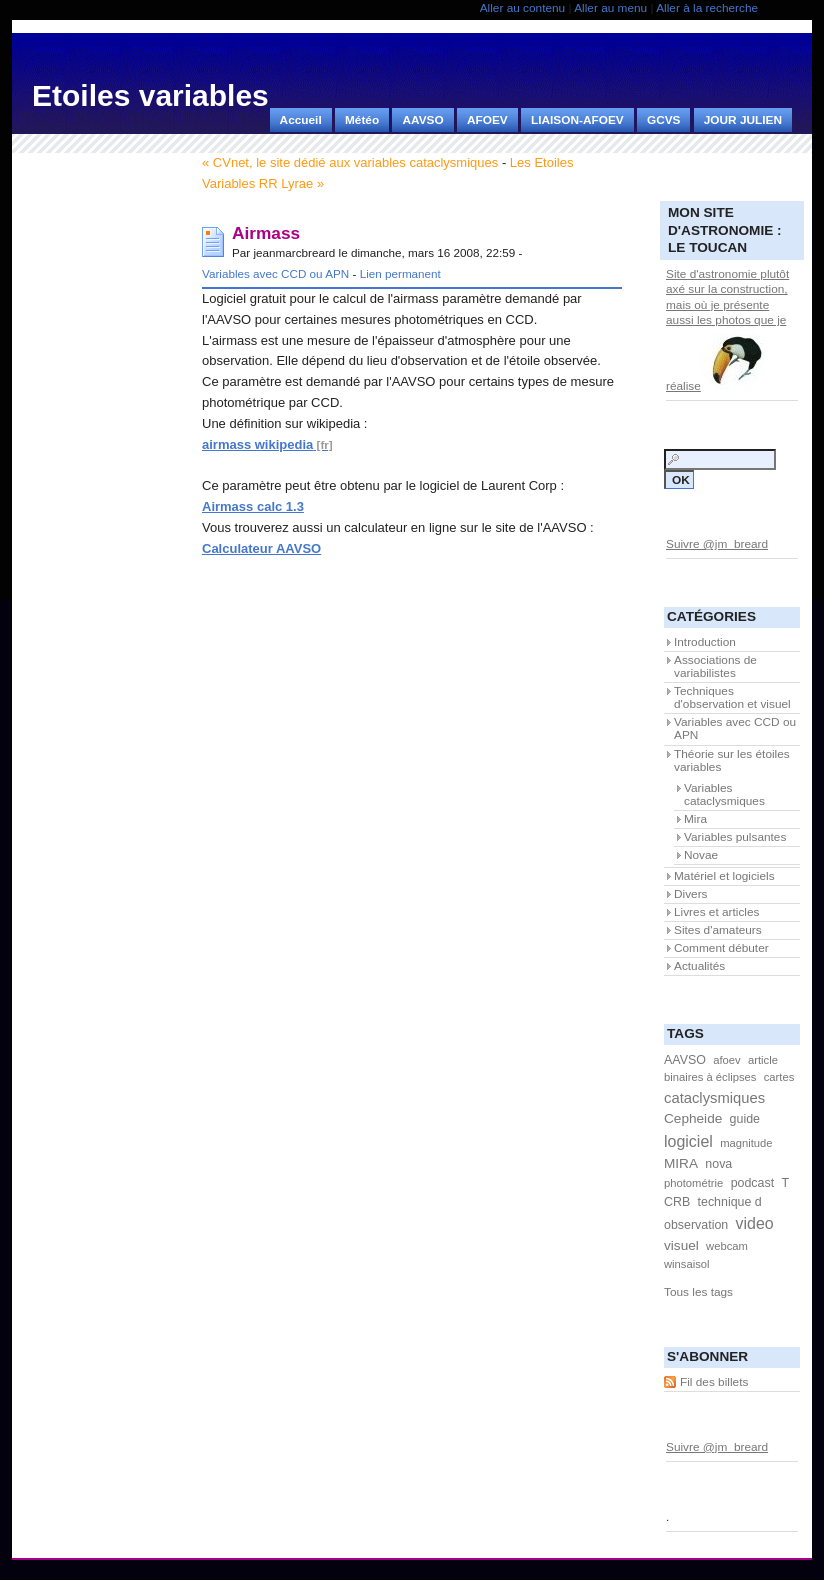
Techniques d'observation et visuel (732, 697)
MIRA (681, 1163)
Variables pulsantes (735, 837)
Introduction (705, 642)
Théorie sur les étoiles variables (732, 760)
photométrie (693, 1183)
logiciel (688, 1141)
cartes (779, 1077)
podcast (753, 1183)
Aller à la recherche (707, 8)
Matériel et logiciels (724, 876)
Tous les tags (698, 1292)
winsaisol (687, 1264)
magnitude (746, 1143)
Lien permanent (400, 273)
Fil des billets (714, 1382)
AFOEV (487, 120)
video (755, 1223)
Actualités (699, 966)
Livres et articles (716, 912)
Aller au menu (610, 8)
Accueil (301, 120)
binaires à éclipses (710, 1077)
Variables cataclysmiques (724, 794)
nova (718, 1164)
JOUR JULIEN (743, 120)
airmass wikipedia (257, 444)
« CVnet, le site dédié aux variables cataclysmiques (350, 162)
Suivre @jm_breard (717, 544)
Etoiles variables (150, 95)
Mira (695, 819)
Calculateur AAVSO (261, 548)
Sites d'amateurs (718, 930)
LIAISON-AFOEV (577, 120)
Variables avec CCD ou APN (275, 273)
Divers (691, 894)
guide (745, 1119)
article (763, 1060)
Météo (362, 120)
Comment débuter (721, 948)
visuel (681, 1245)
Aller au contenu (522, 8)
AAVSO (422, 120)
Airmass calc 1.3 (253, 506)
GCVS (664, 120)
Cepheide (693, 1118)
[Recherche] (720, 459)
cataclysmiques (714, 1098)
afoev (726, 1060)
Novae (701, 855)
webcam (727, 1246)
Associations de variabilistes (715, 666)
